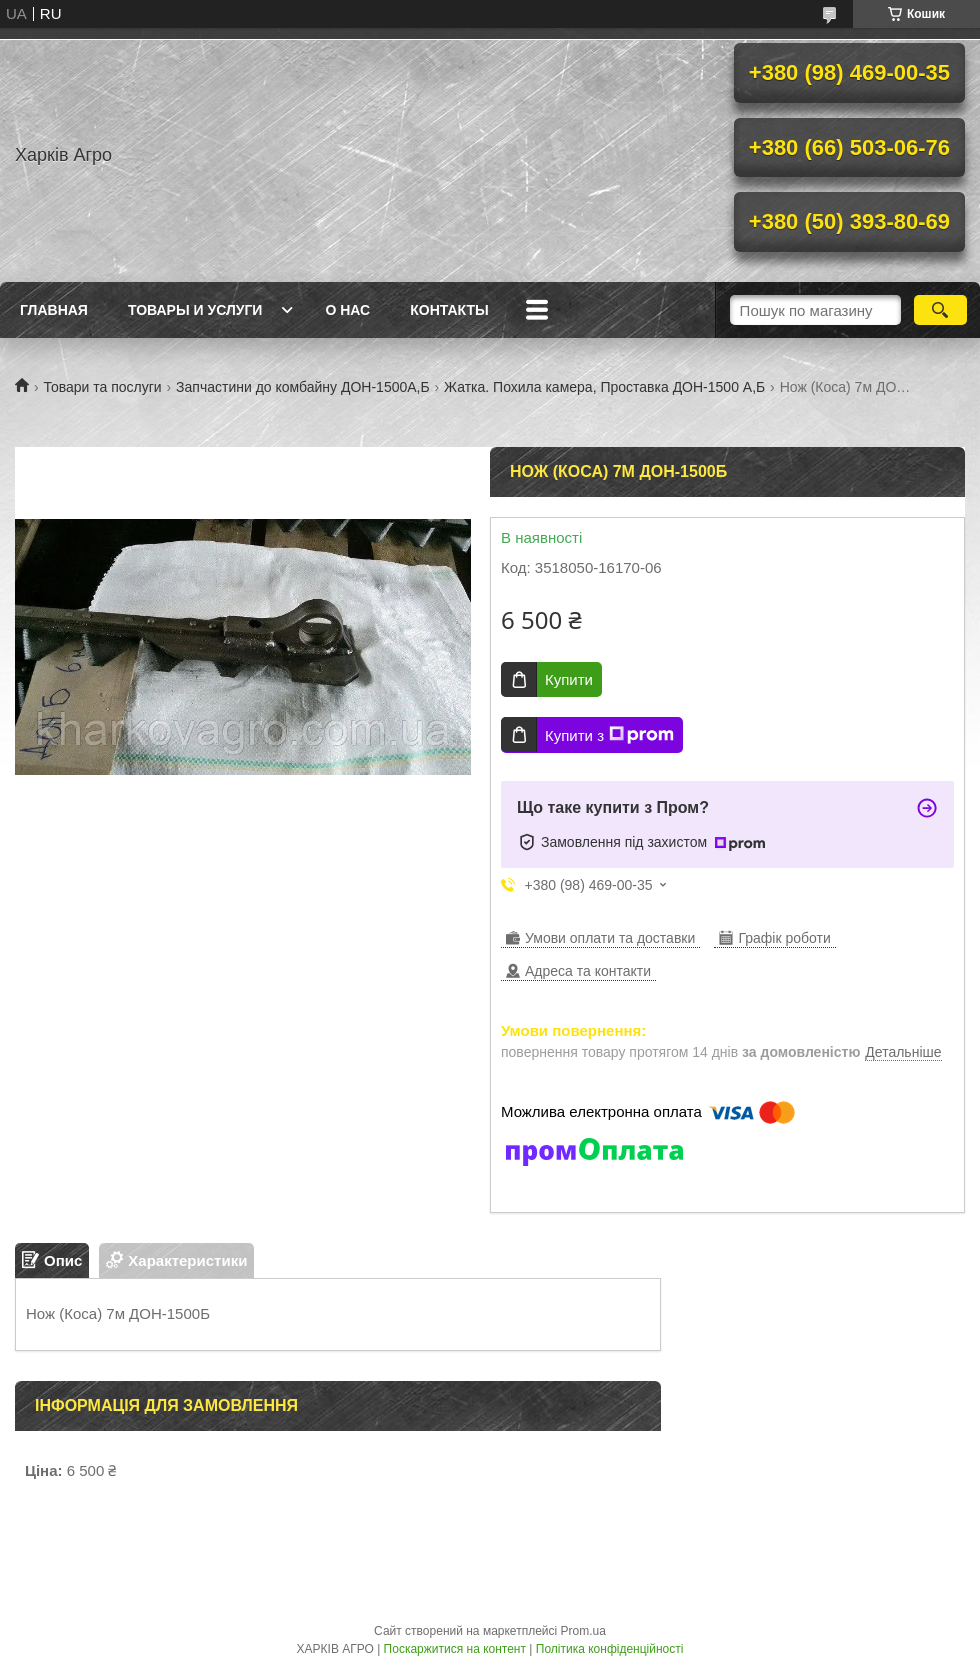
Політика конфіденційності (610, 1649)
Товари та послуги (102, 387)
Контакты (449, 310)
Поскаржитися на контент (455, 1649)
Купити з (609, 735)
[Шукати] (940, 310)
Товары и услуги (195, 310)
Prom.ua (583, 1631)
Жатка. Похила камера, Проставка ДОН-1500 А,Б (604, 387)
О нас (347, 310)
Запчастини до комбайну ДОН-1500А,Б (303, 387)
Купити (569, 679)
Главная (54, 310)
